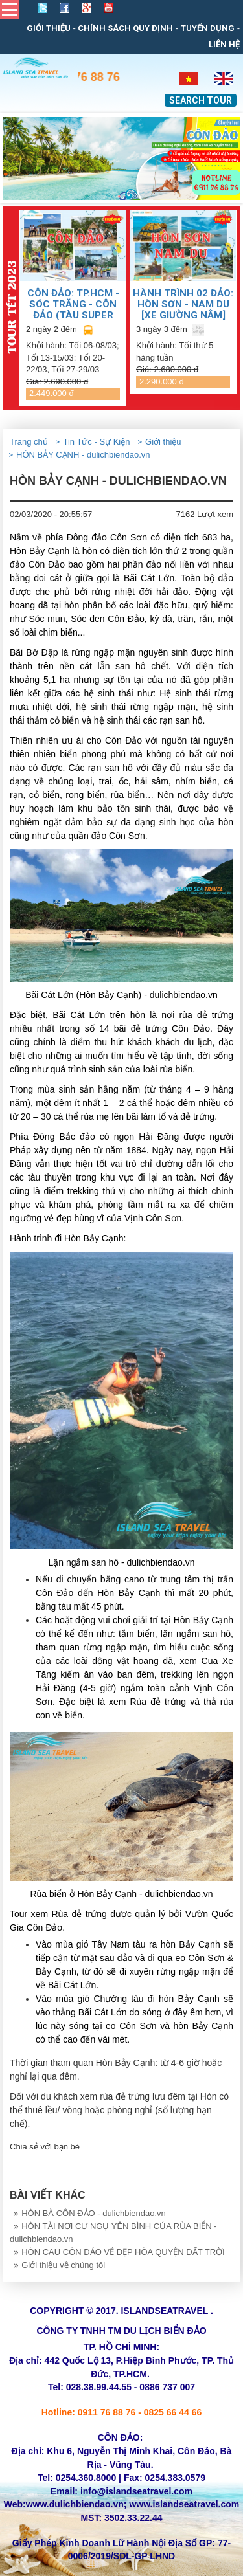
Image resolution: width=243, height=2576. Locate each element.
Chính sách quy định (125, 28)
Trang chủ (29, 442)
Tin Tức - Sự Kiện (96, 442)
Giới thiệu (49, 28)
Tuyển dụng (208, 28)
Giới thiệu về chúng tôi (57, 2265)
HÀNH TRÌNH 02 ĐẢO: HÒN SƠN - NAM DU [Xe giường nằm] (183, 303)
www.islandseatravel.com (184, 2504)
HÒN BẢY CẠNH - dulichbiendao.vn (83, 455)
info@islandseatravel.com (136, 2491)
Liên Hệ (224, 44)
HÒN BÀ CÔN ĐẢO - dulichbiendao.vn (88, 2213)
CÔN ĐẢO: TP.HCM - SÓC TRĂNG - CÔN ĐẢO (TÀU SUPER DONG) (73, 303)
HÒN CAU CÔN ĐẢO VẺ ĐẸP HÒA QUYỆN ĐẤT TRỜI (117, 2252)
